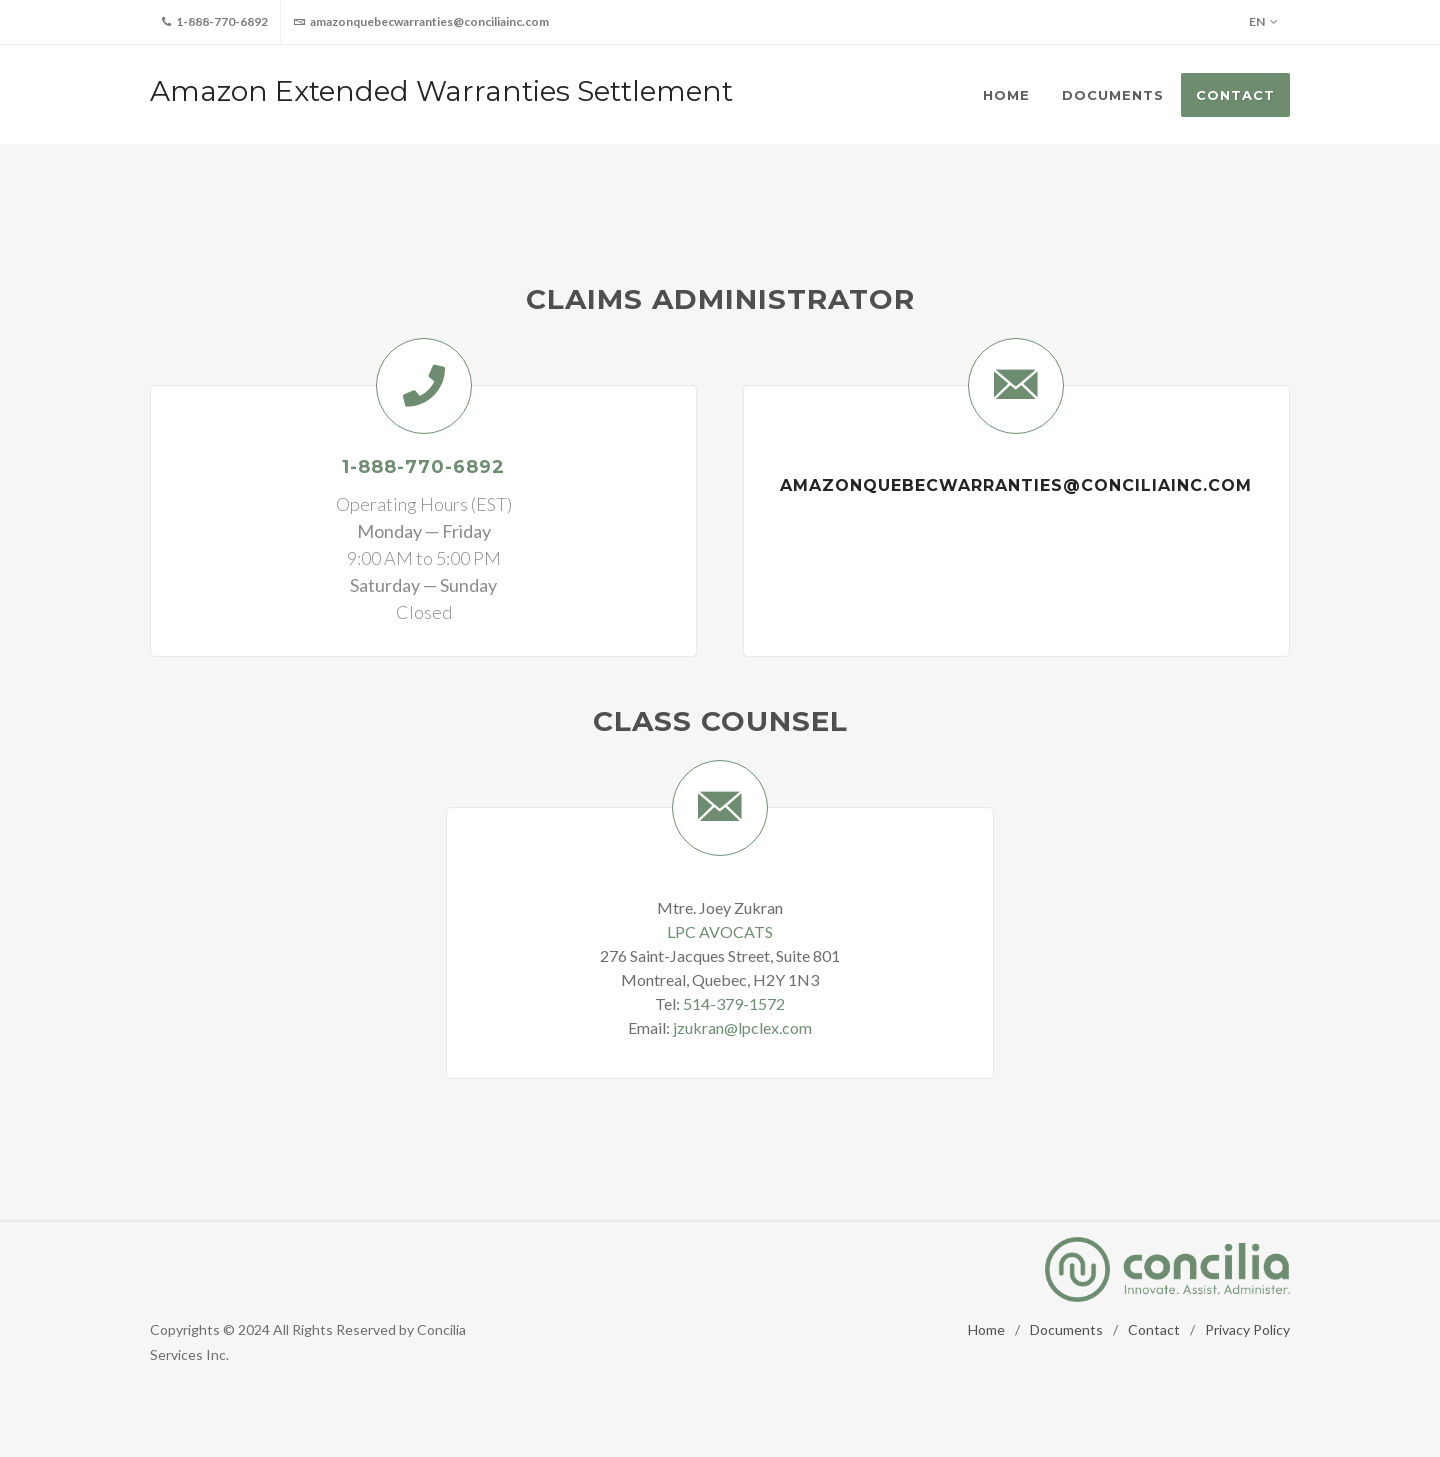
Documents (1066, 1329)
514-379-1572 (734, 1003)
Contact (1154, 1329)
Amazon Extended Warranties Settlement (441, 91)
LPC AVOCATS (720, 931)
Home (986, 1329)
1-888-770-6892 (215, 22)
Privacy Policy (1247, 1329)
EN (1263, 22)
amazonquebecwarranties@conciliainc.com (421, 22)
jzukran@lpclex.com (742, 1027)
